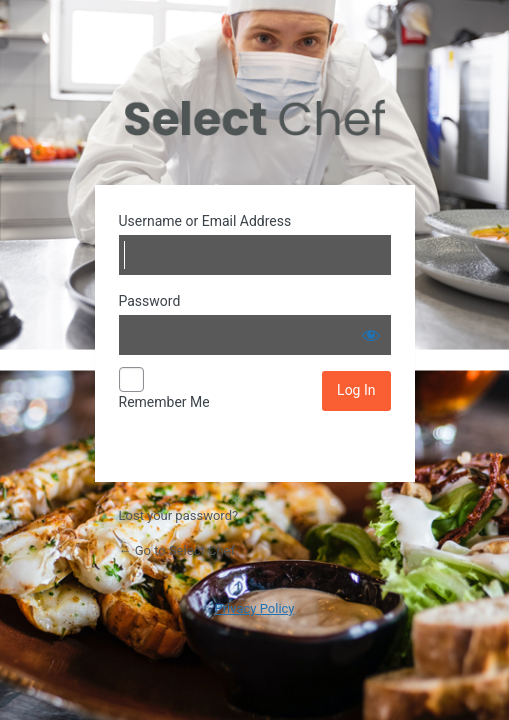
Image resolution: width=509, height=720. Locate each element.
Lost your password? (179, 515)
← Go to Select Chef (177, 550)
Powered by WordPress (255, 118)
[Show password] (371, 335)
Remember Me (164, 402)
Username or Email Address (205, 221)
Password (150, 301)
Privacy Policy (254, 608)
